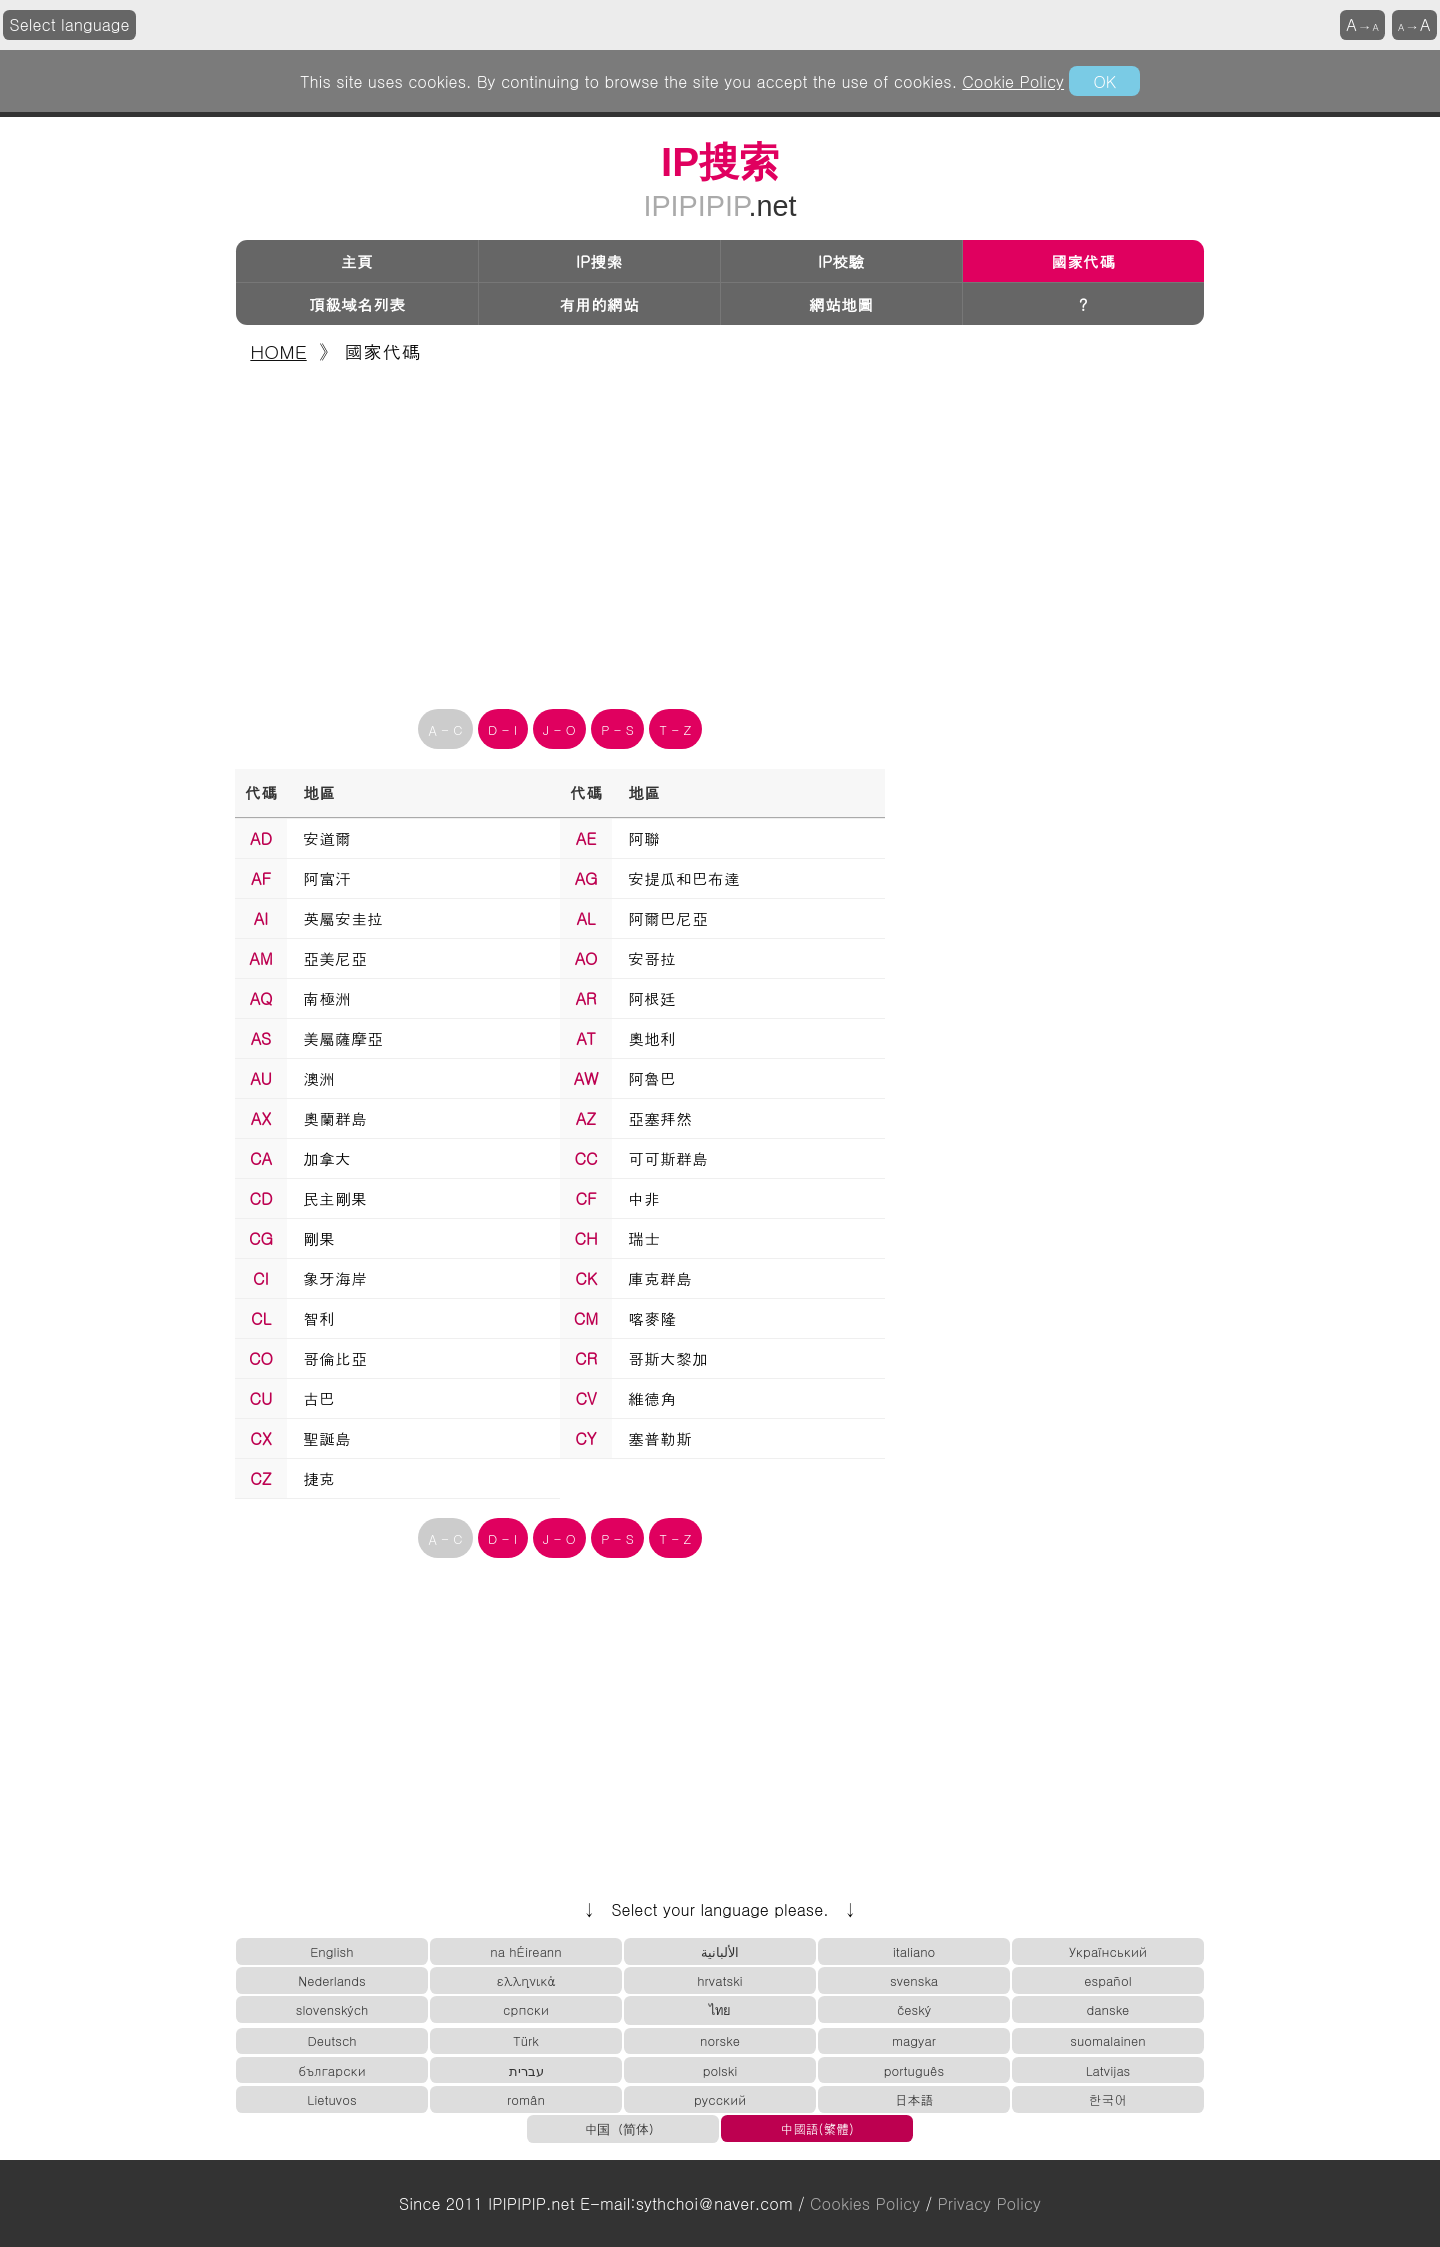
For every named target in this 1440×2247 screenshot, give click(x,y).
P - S (617, 729)
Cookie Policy (1013, 81)
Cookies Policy (865, 2203)
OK (1104, 81)
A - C (446, 729)
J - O (559, 729)
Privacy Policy (989, 2203)
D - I (502, 729)
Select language (70, 24)
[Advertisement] (720, 530)
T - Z (676, 729)
